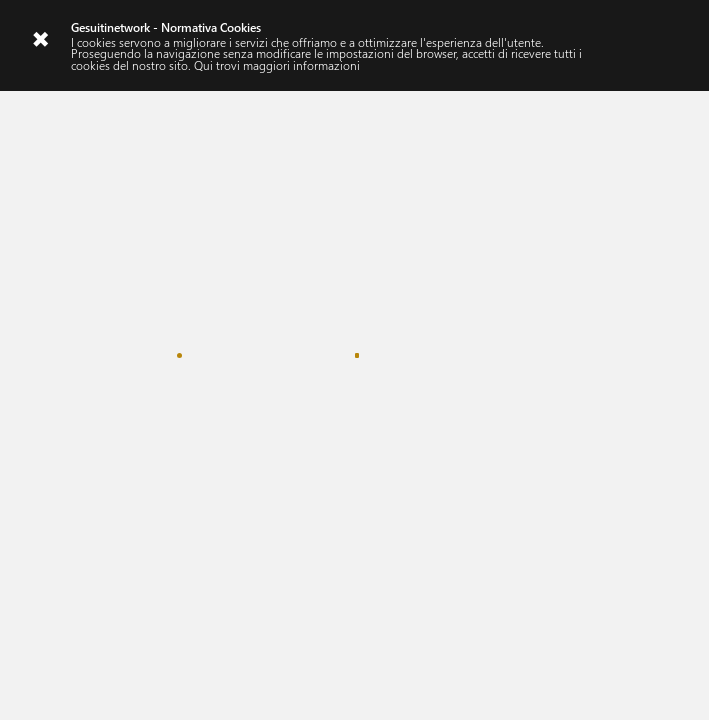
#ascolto (79, 267)
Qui (203, 65)
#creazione (161, 267)
